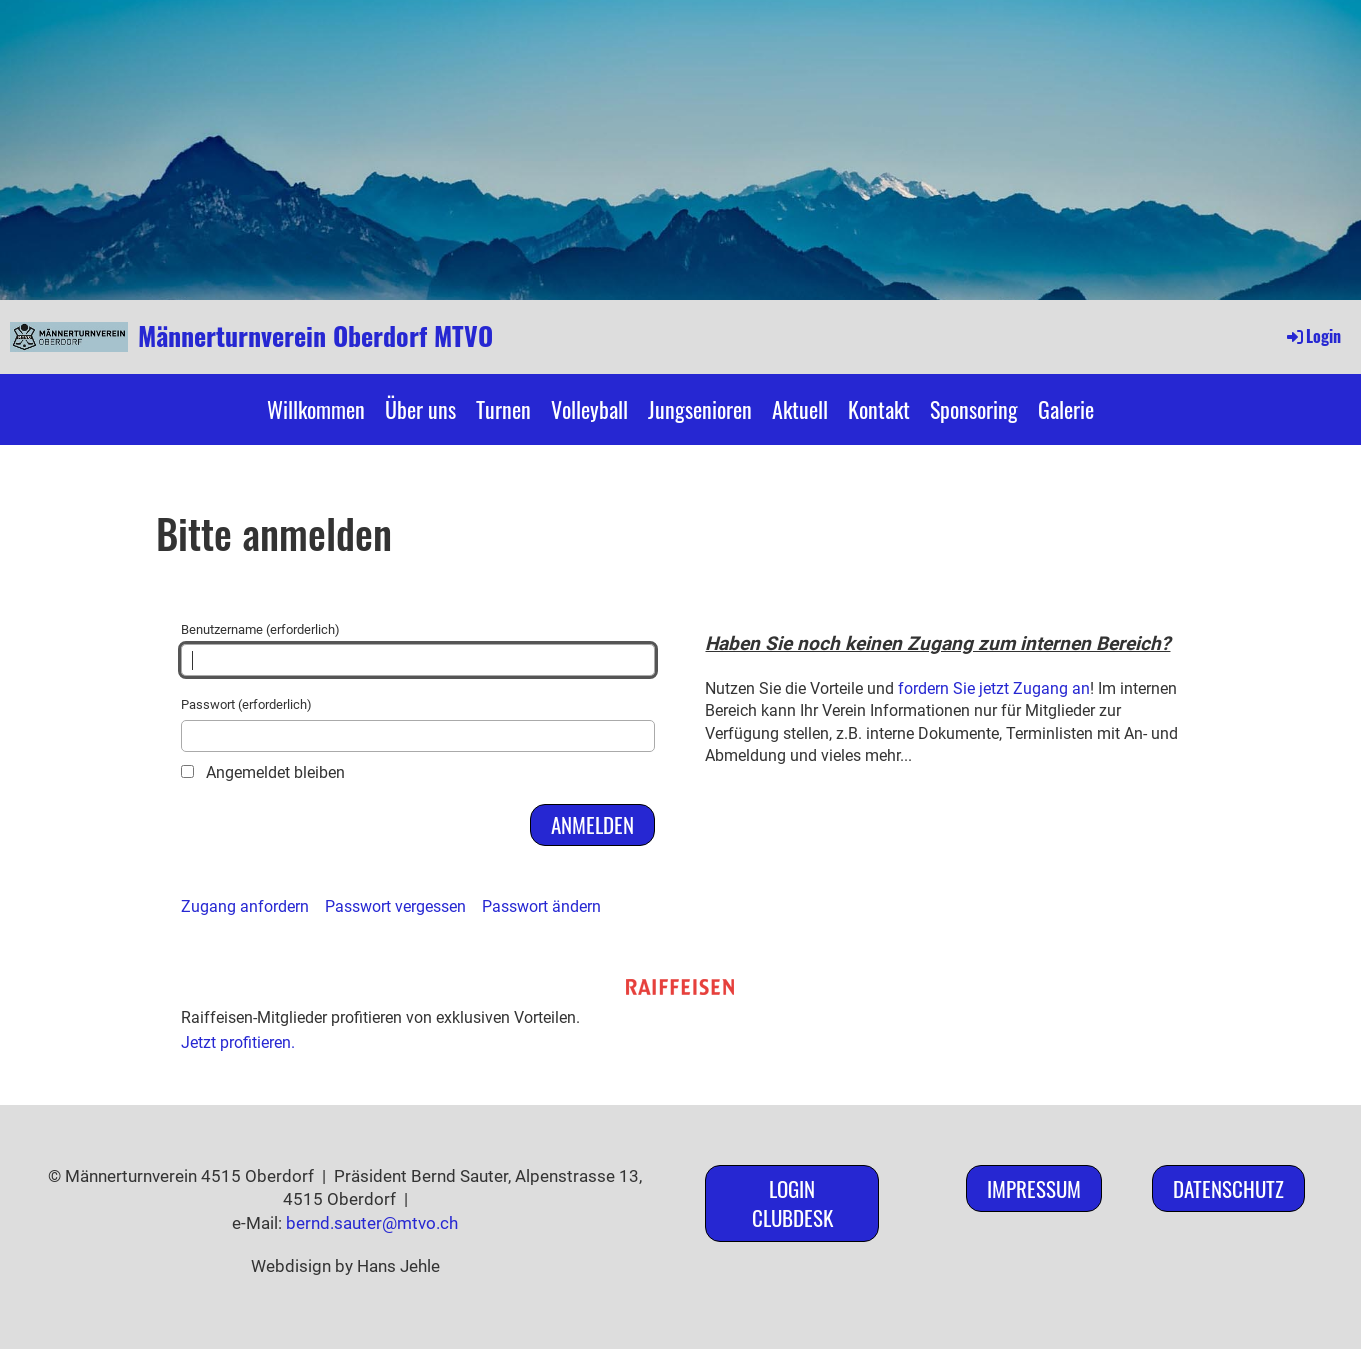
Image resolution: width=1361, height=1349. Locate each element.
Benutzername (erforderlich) (418, 649)
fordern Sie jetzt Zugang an (994, 688)
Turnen (503, 409)
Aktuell (800, 409)
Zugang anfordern (245, 906)
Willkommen (316, 409)
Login (1312, 336)
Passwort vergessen (395, 906)
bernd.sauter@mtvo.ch (372, 1223)
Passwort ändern (541, 906)
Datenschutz (1228, 1188)
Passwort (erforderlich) (418, 724)
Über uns (420, 409)
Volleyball (589, 409)
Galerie (1066, 409)
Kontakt (879, 409)
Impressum (1034, 1188)
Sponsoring (974, 409)
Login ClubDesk (792, 1203)
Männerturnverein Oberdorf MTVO (315, 336)
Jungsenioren (700, 409)
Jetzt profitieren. (238, 1042)
